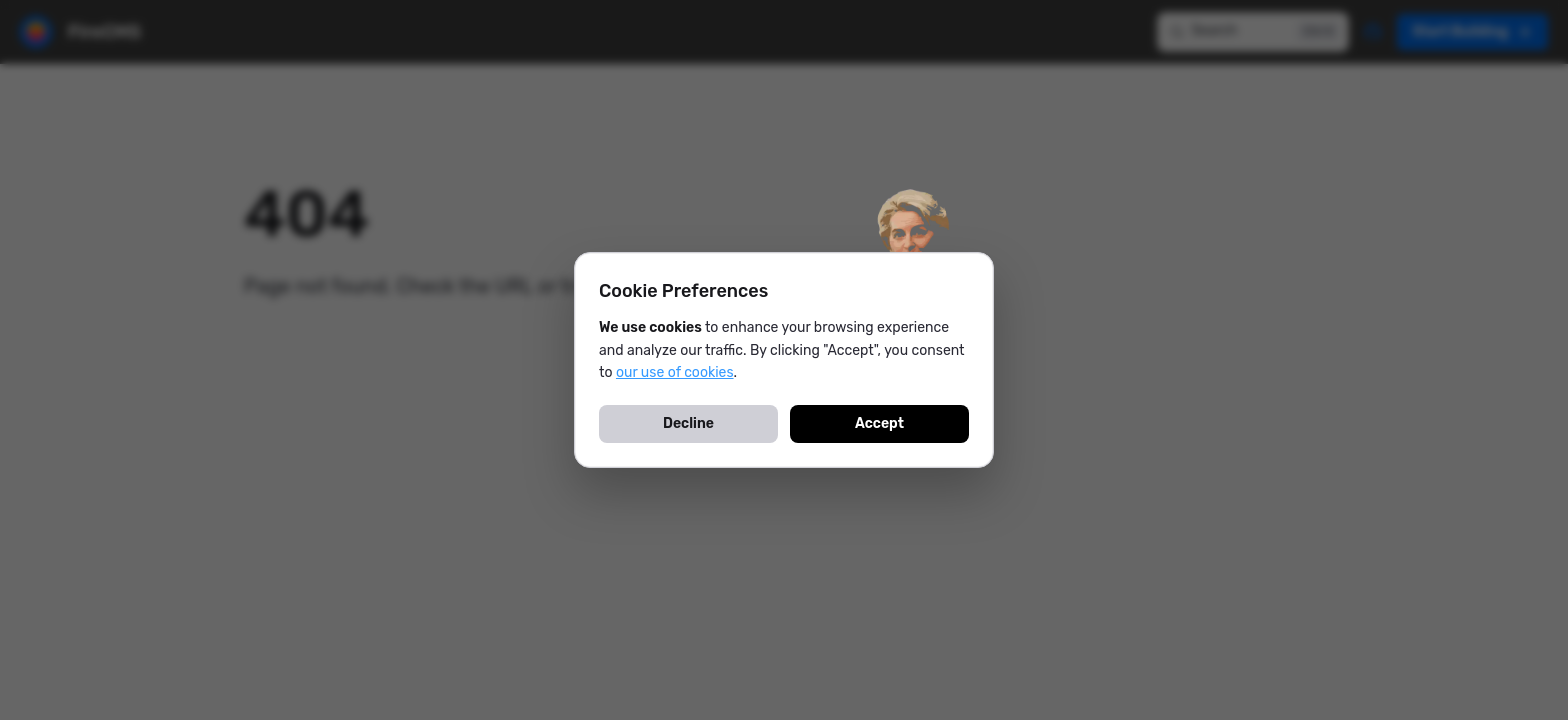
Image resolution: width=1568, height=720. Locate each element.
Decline (688, 423)
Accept (879, 423)
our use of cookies (675, 372)
